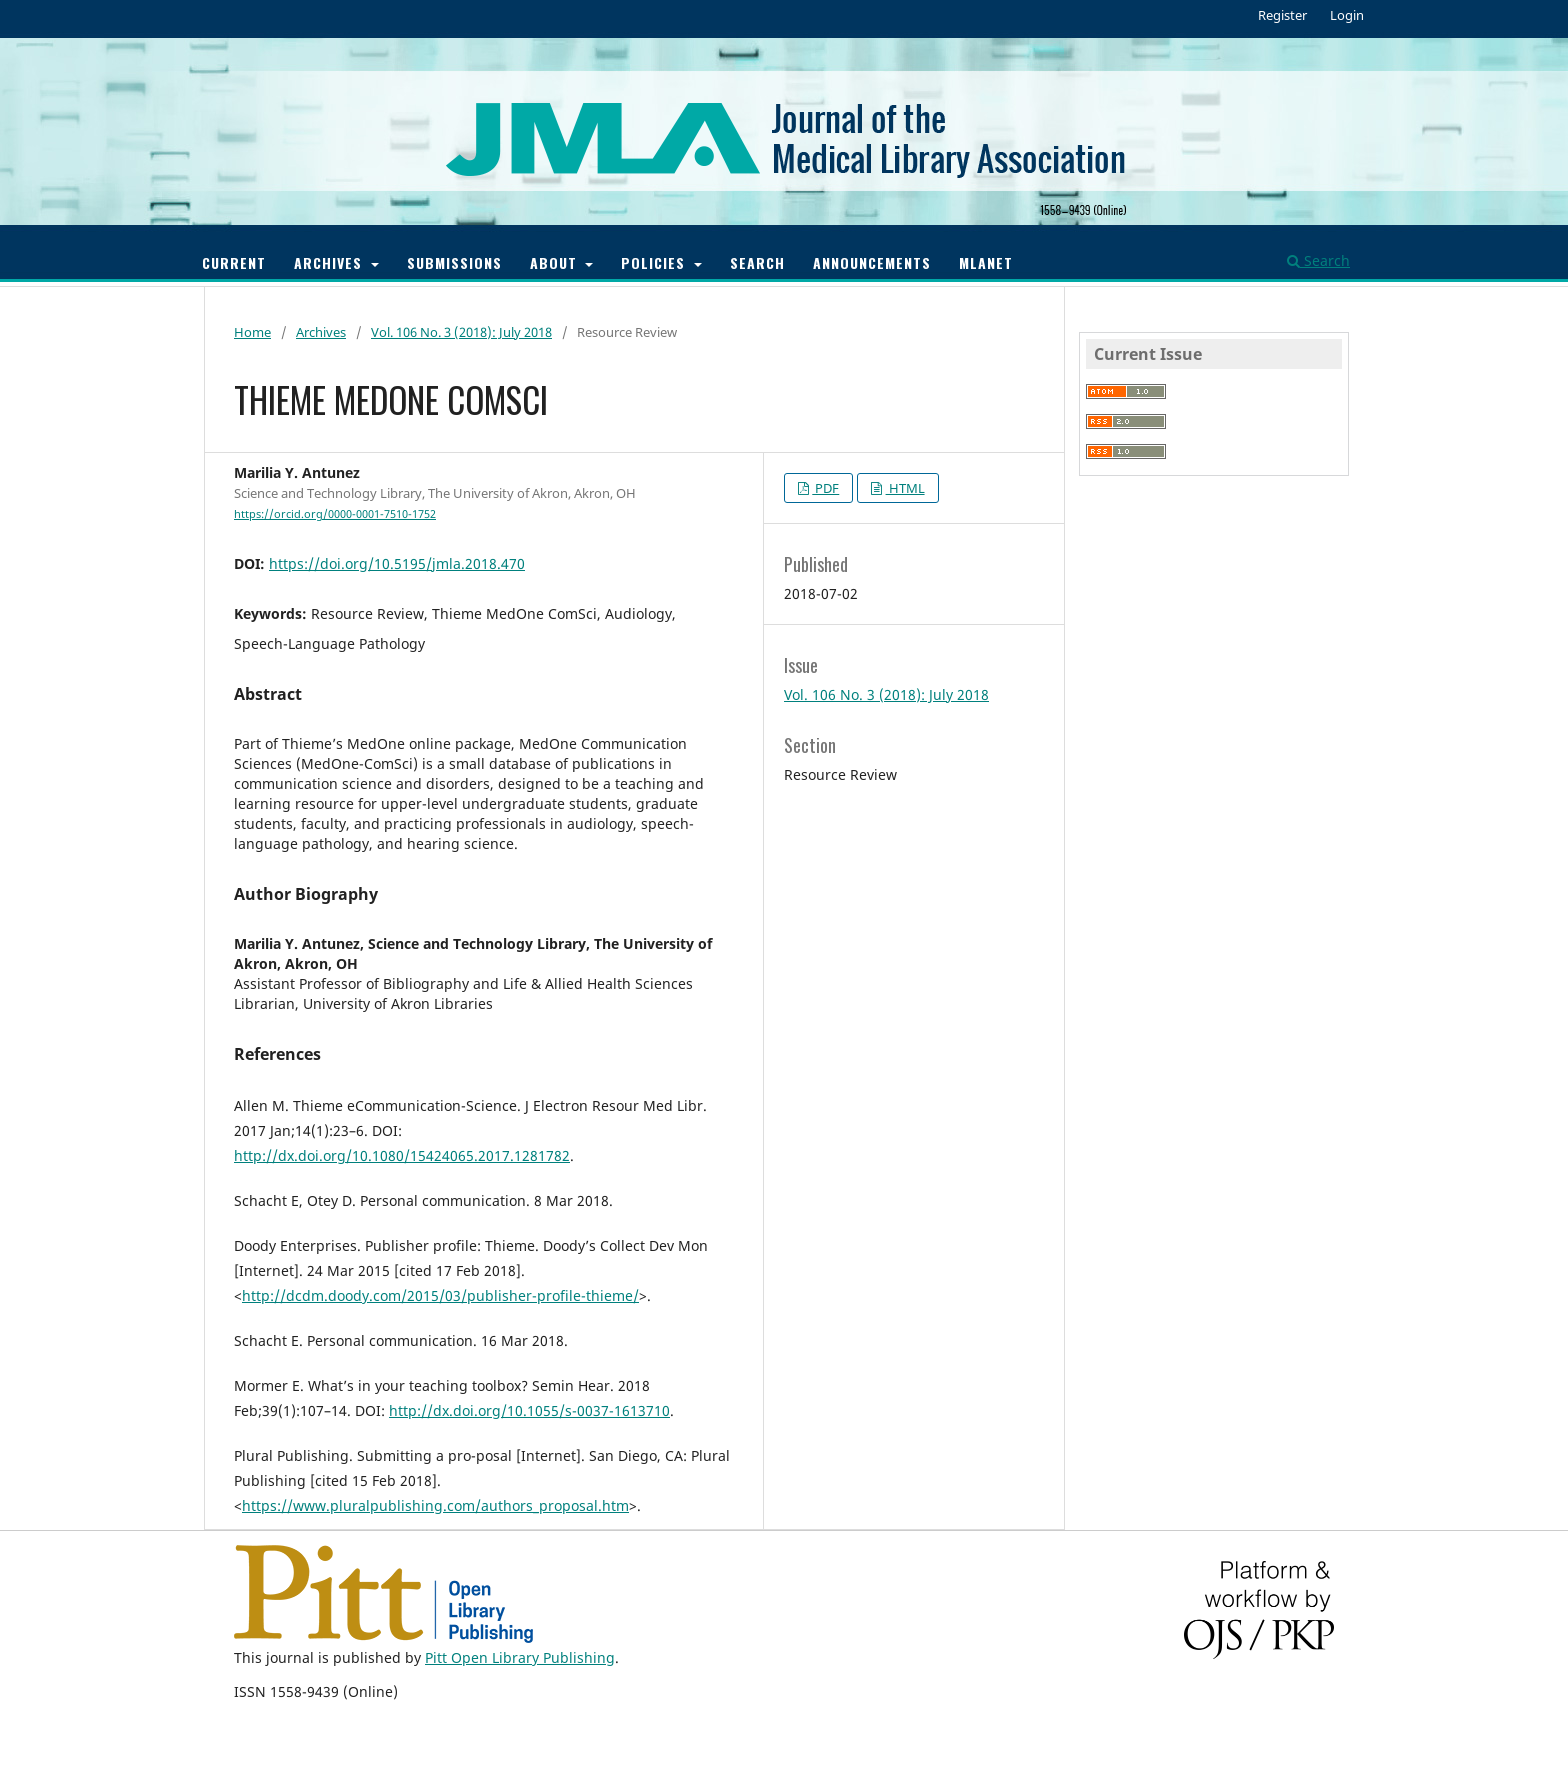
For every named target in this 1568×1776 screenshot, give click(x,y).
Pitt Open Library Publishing (520, 1657)
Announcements (872, 262)
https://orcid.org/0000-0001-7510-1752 (335, 514)
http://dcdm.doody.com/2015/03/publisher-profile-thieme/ (440, 1295)
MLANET (986, 262)
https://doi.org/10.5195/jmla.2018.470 (397, 563)
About (556, 262)
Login (1347, 15)
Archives (330, 262)
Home (252, 332)
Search (757, 262)
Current (234, 262)
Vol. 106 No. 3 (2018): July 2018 (461, 332)
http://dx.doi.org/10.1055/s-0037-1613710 (529, 1410)
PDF (825, 488)
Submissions (454, 262)
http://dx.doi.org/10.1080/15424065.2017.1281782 (402, 1155)
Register (1282, 15)
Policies (655, 262)
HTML (905, 488)
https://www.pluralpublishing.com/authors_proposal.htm (435, 1505)
